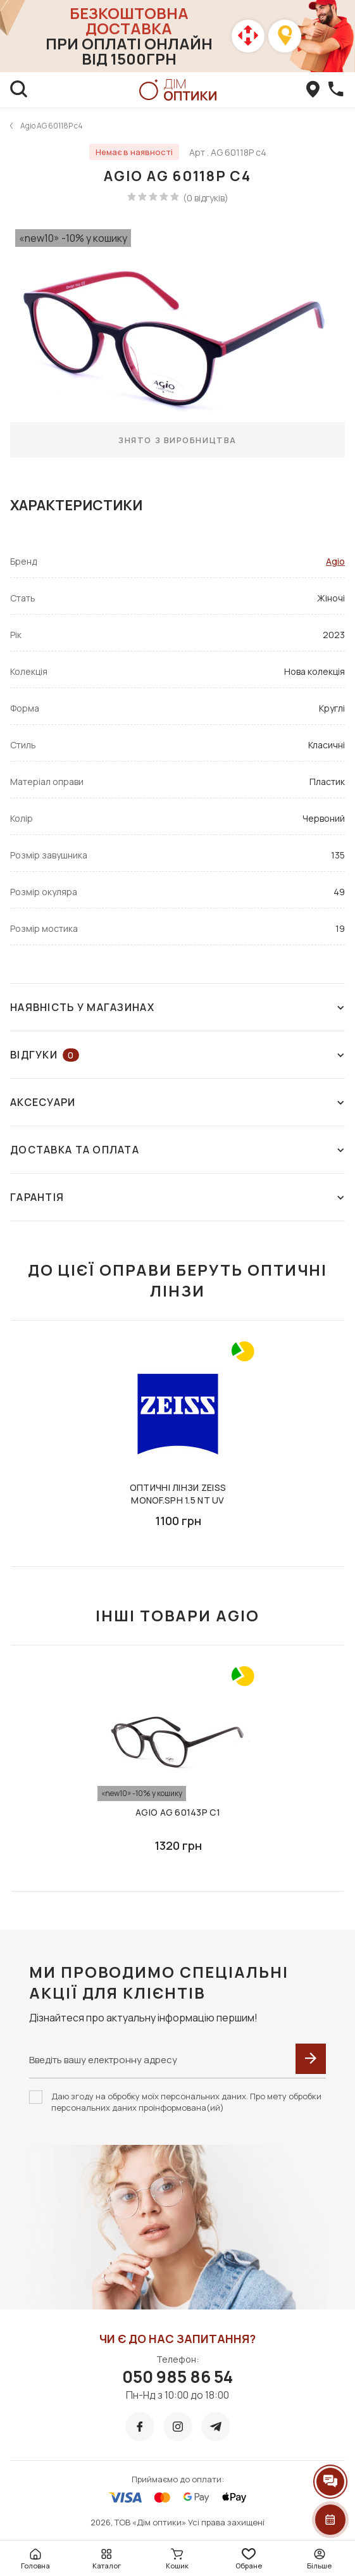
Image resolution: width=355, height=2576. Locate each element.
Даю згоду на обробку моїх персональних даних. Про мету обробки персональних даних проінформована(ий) (186, 2101)
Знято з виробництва (177, 440)
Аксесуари (177, 1102)
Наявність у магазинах (177, 1007)
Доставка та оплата (177, 1150)
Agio (335, 561)
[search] (19, 90)
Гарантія (177, 1197)
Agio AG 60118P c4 (51, 125)
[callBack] (336, 90)
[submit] (311, 2059)
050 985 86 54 (177, 2376)
